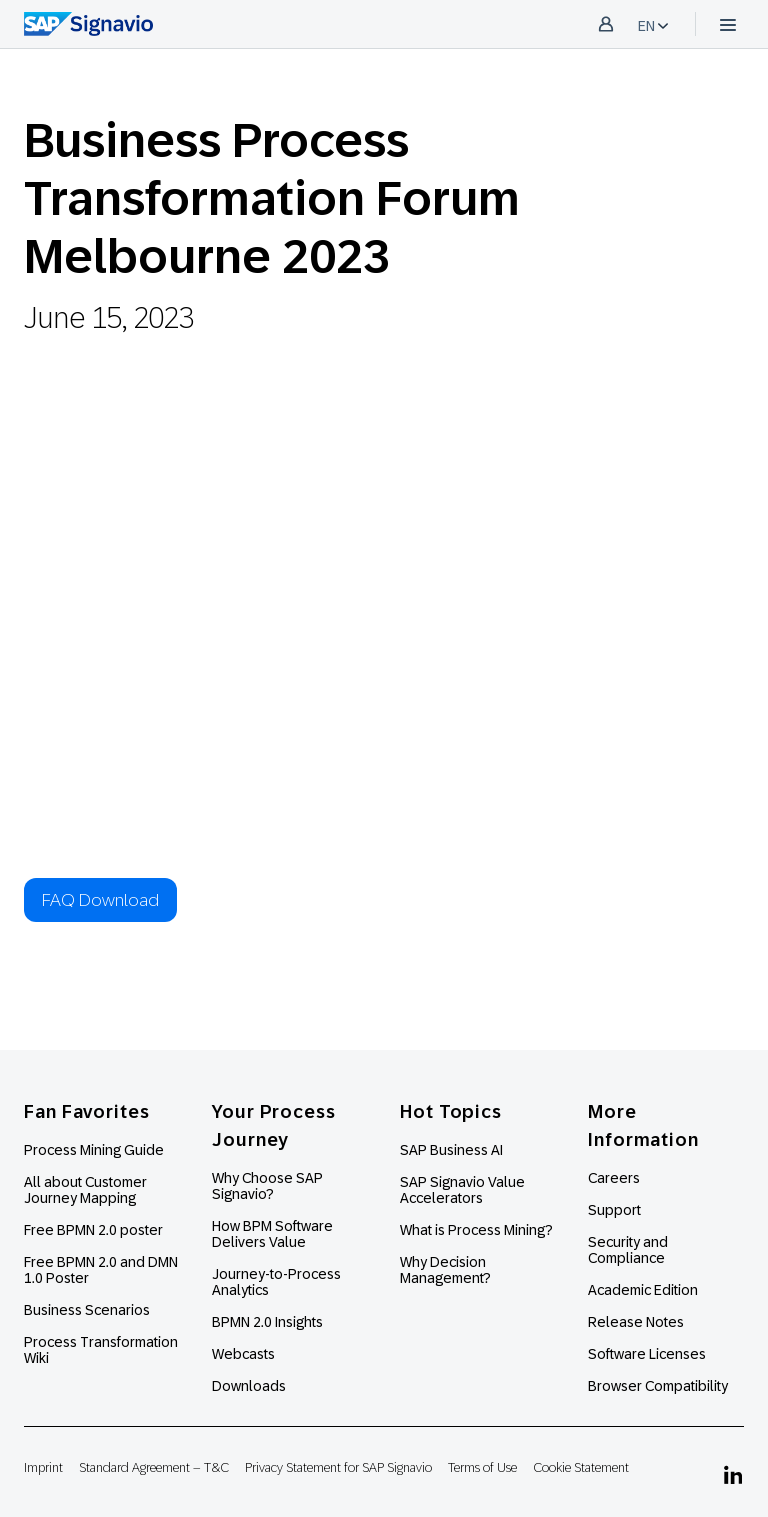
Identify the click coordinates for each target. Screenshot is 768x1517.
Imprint (43, 1467)
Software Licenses (647, 1354)
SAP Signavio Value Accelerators (462, 1190)
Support (614, 1210)
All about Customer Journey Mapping (85, 1190)
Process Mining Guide (94, 1150)
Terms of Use (482, 1467)
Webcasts (243, 1354)
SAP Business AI (451, 1150)
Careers (614, 1178)
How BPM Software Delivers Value (272, 1234)
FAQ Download (100, 900)
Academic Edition (643, 1290)
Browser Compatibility (658, 1386)
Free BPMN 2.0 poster (93, 1230)
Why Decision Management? (445, 1270)
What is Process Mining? (476, 1230)
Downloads (249, 1386)
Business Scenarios (87, 1310)
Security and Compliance (628, 1250)
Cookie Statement (581, 1467)
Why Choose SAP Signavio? (267, 1186)
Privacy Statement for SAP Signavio (338, 1467)
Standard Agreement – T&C (154, 1467)
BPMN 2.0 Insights (267, 1322)
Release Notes (636, 1322)
